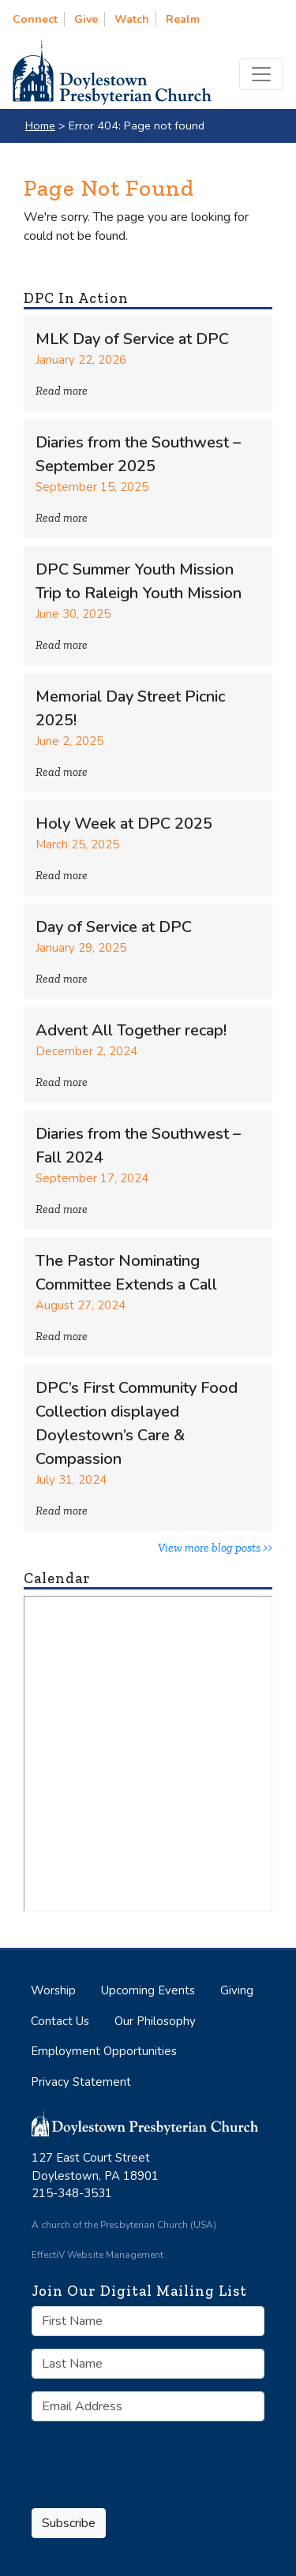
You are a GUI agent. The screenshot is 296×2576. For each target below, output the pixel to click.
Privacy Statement (81, 2082)
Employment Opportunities (104, 2051)
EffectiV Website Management (97, 2254)
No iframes (148, 1753)
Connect (35, 19)
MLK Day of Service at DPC (132, 339)
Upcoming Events (148, 1990)
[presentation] (122, 2457)
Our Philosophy (155, 2021)
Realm (183, 19)
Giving (236, 1990)
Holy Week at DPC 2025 (124, 823)
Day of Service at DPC (114, 927)
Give (86, 19)
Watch (131, 19)
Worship (53, 1990)
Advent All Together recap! (131, 1030)
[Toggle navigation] (261, 74)
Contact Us (60, 2021)
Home (40, 125)
